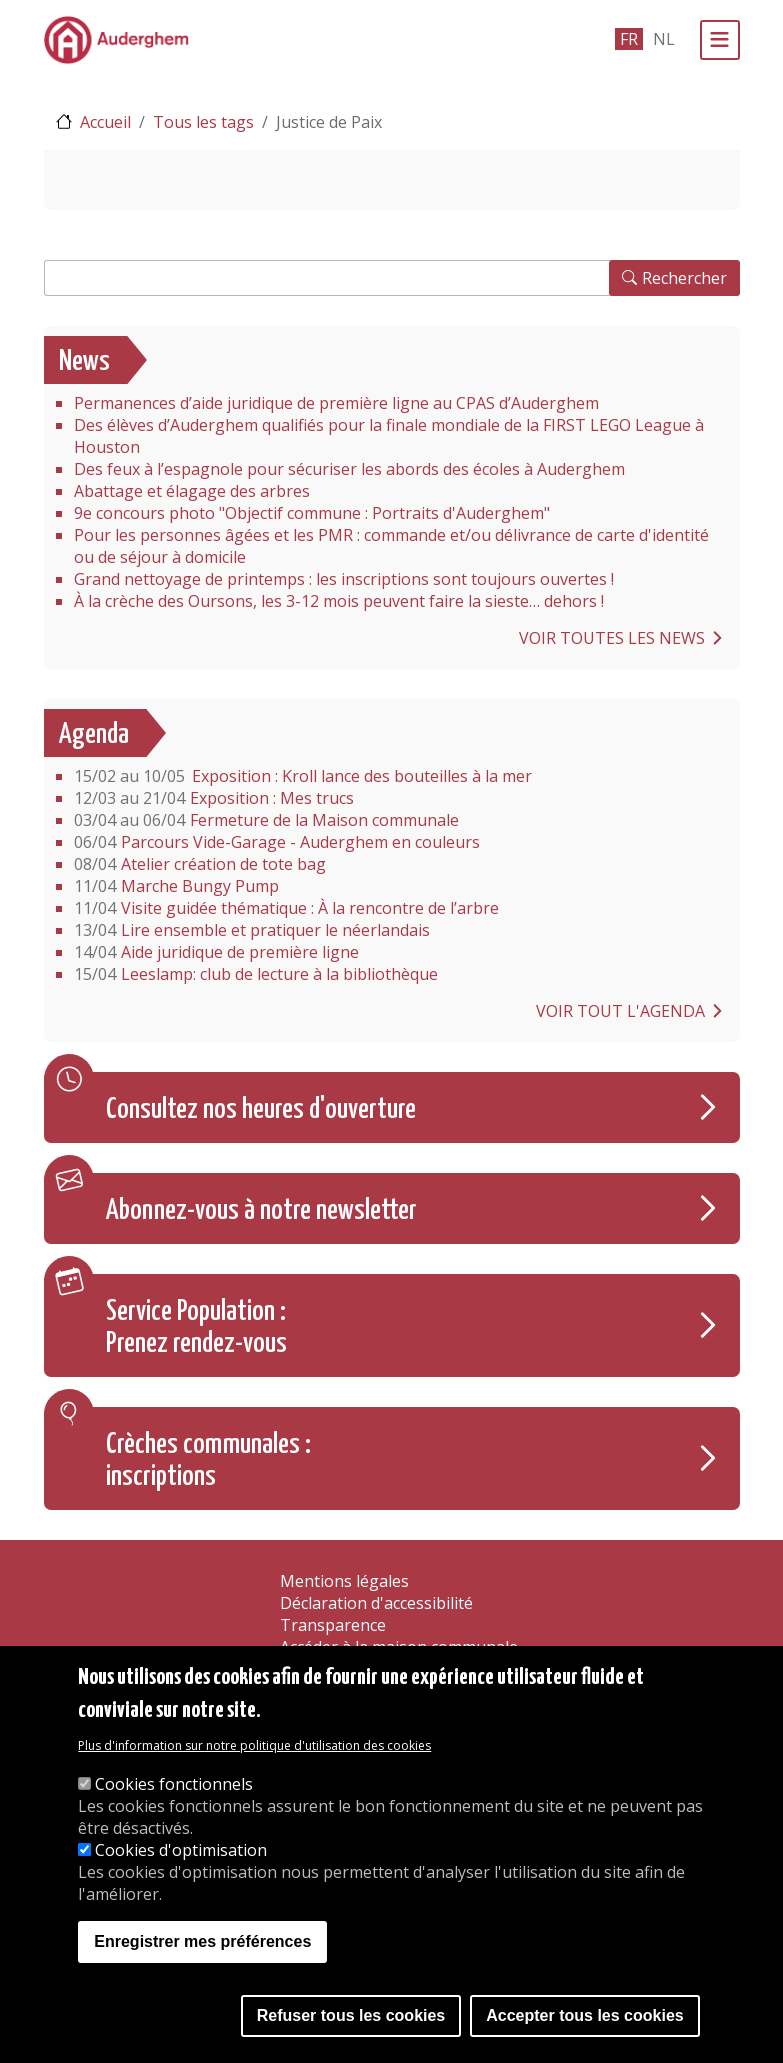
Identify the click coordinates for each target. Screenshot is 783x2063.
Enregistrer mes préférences (202, 1941)
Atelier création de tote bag (200, 864)
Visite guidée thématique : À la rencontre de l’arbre (286, 908)
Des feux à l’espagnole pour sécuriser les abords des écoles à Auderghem (349, 469)
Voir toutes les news (612, 638)
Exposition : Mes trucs (214, 798)
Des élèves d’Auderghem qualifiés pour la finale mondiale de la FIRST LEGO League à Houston (389, 436)
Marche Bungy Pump (176, 886)
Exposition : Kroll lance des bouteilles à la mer (303, 776)
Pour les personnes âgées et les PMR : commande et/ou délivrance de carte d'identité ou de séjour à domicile (391, 546)
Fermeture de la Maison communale (266, 820)
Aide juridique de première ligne (216, 952)
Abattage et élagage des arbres (192, 491)
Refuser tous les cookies (351, 2015)
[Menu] (720, 40)
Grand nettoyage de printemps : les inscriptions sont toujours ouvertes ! (344, 579)
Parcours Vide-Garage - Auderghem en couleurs (277, 842)
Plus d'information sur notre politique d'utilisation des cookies (254, 1745)
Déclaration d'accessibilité (376, 1603)
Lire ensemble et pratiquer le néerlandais (252, 930)
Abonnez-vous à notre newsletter (261, 1211)
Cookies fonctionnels (174, 1784)
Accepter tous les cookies (584, 2015)
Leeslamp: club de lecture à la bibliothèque (256, 974)
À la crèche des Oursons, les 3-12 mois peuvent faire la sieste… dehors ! (339, 601)
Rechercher (684, 278)
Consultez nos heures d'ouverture (261, 1110)
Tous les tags (203, 122)
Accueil (105, 122)
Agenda (94, 735)
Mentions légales (344, 1581)
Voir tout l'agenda (620, 1011)
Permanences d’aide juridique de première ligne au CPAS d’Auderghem (336, 403)
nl (664, 39)
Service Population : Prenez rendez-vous (196, 1328)
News (84, 362)
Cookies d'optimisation (181, 1850)
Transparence (333, 1625)
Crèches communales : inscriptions (208, 1461)
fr (629, 39)
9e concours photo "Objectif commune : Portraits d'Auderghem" (312, 513)
